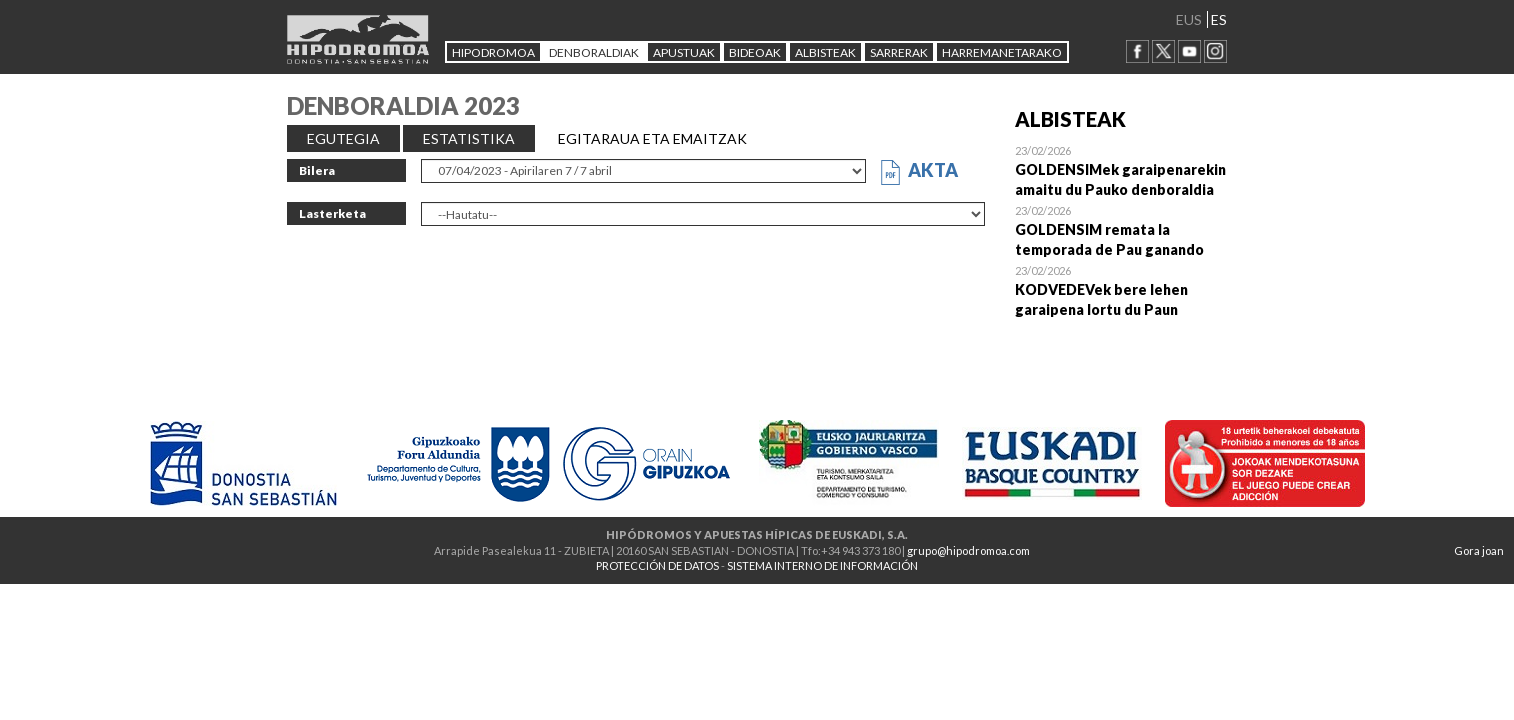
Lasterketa (332, 213)
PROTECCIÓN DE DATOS (657, 565)
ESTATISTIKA (469, 138)
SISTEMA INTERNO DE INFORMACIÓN (822, 565)
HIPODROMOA (493, 52)
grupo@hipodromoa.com (968, 550)
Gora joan (1479, 550)
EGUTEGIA (343, 138)
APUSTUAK (684, 52)
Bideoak (755, 52)
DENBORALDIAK (594, 52)
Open (1121, 170)
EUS (1189, 19)
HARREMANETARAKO (1002, 52)
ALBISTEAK (825, 52)
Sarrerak (899, 52)
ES (1219, 19)
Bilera (317, 170)
